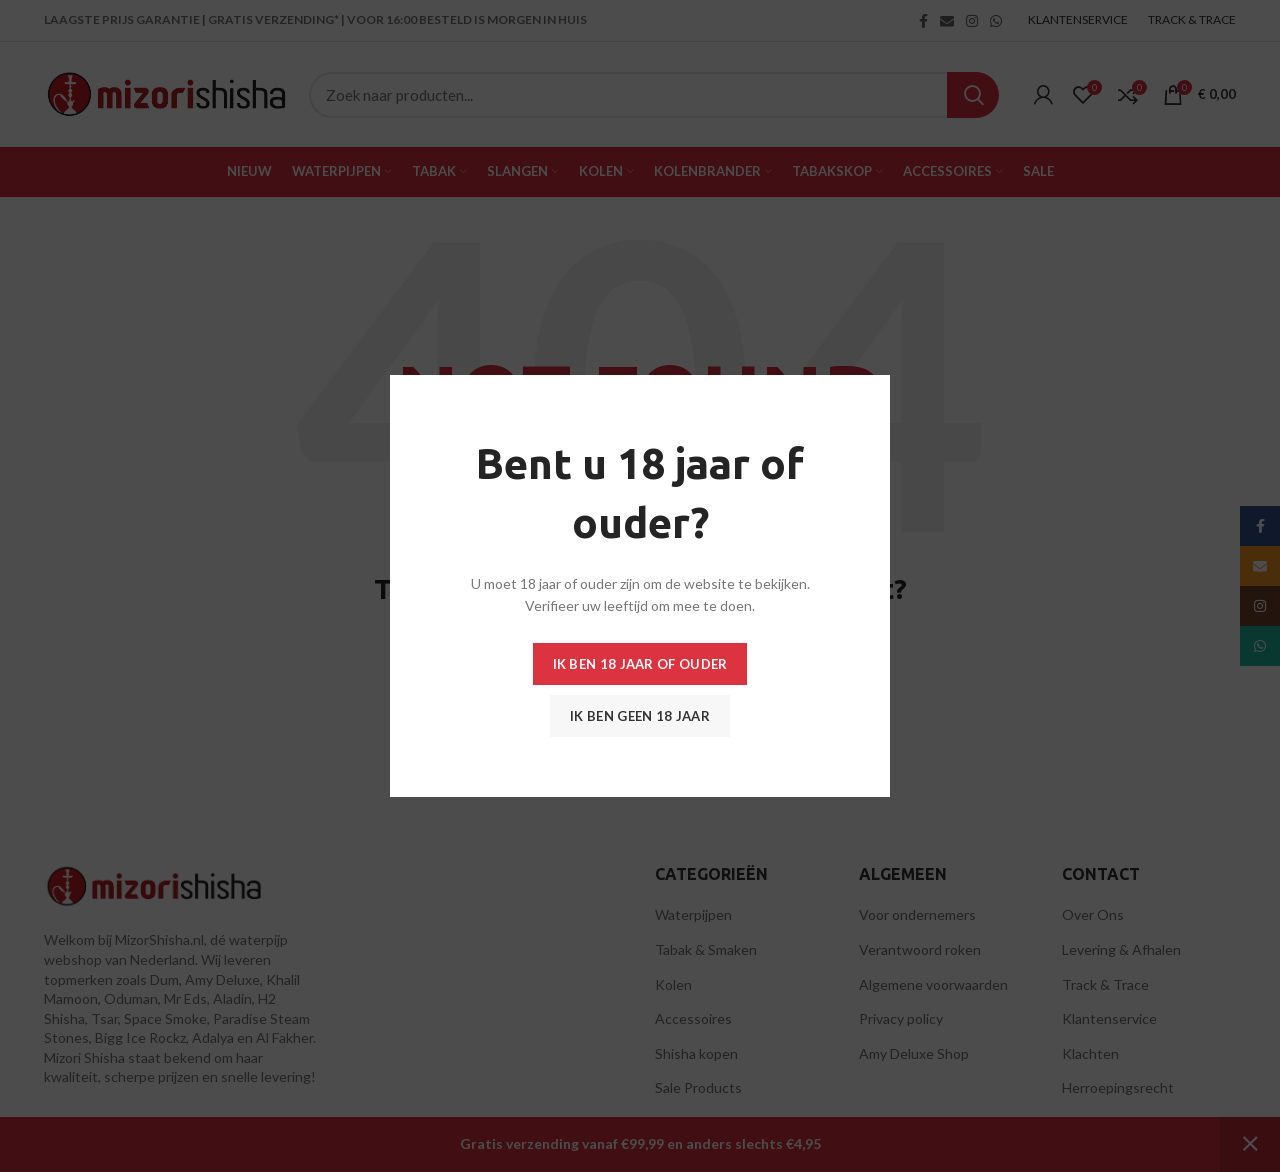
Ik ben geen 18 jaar (640, 716)
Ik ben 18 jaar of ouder (640, 664)
